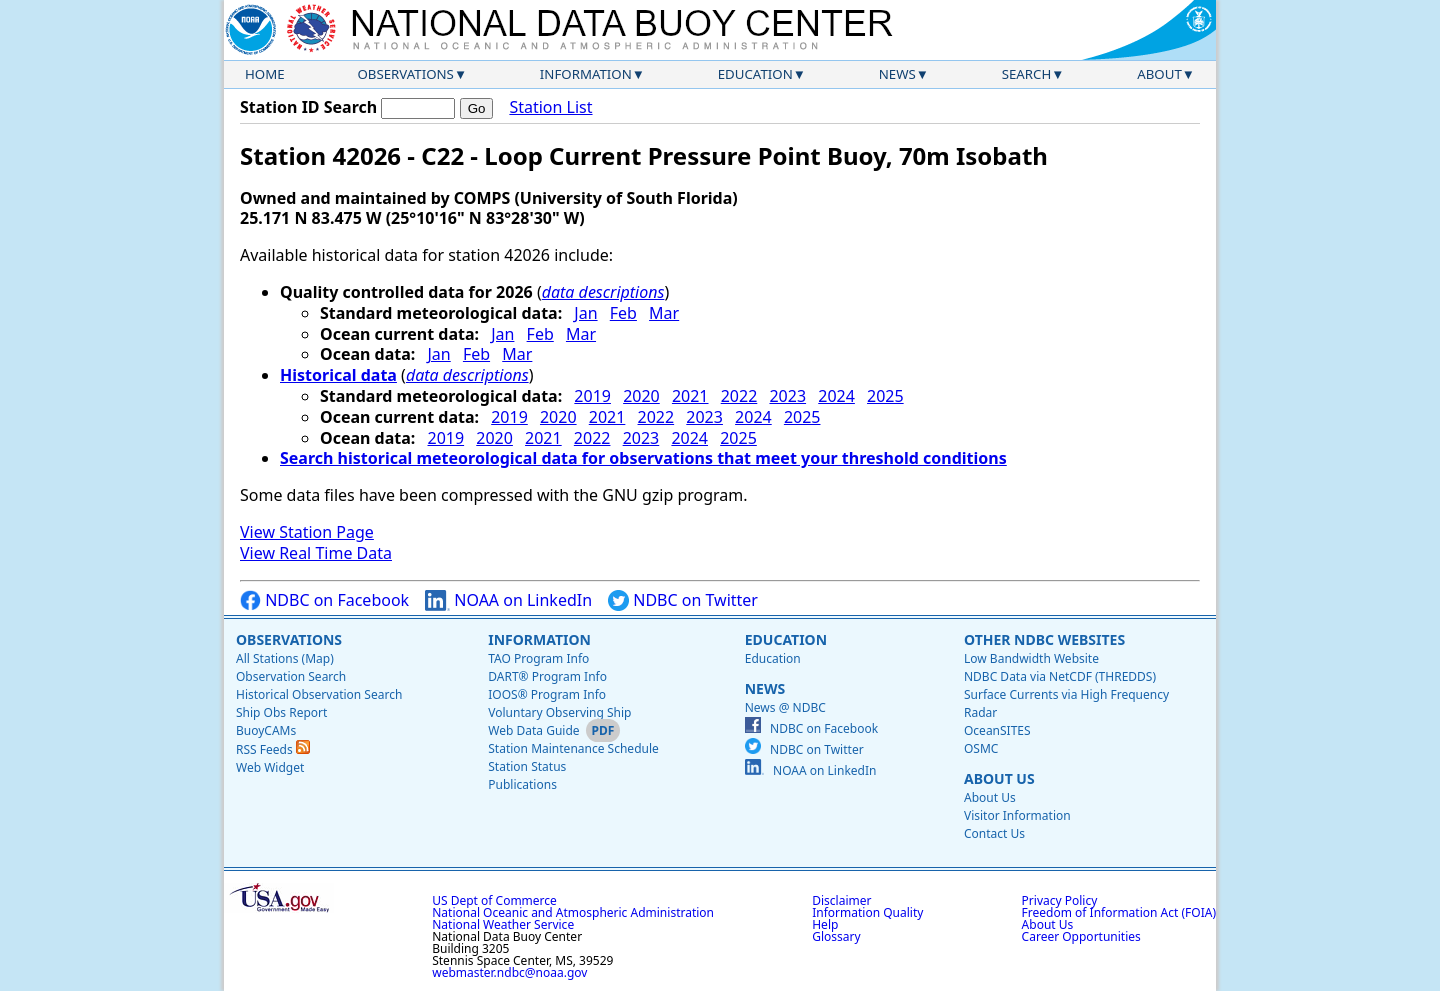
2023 (787, 396)
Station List (550, 107)
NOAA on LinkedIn (508, 600)
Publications (522, 784)
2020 (641, 396)
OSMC (981, 748)
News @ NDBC (785, 707)
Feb (623, 313)
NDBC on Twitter (683, 600)
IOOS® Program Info (547, 694)
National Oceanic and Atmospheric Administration (573, 912)
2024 (836, 396)
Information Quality (867, 912)
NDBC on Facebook (324, 600)
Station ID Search (308, 107)
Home (265, 74)
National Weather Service (503, 924)
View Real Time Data (316, 553)
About (1159, 74)
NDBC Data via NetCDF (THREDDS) (1060, 676)
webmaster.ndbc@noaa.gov (509, 972)
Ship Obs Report (281, 712)
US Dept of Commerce (494, 900)
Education (755, 74)
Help (825, 924)
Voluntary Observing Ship (559, 712)
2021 (690, 396)
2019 (592, 396)
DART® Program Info (547, 676)
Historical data (338, 375)
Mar (664, 313)
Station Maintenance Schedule (573, 748)
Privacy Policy (1060, 900)
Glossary (836, 936)
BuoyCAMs (266, 730)
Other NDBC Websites (1044, 639)
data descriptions (603, 292)
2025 (885, 396)
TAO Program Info (538, 658)
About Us (999, 778)
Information (586, 74)
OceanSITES (997, 730)
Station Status (527, 766)
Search (1027, 74)
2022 (739, 396)
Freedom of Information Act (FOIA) (1119, 912)
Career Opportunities (1081, 936)
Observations (405, 74)
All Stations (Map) (285, 658)
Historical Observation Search (319, 694)
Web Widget (270, 767)
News (897, 74)
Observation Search (291, 676)
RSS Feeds (273, 749)
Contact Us (994, 833)
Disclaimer (841, 900)
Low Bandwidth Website (1031, 658)
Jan (585, 313)
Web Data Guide (533, 730)
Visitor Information (1017, 815)
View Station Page (307, 532)
